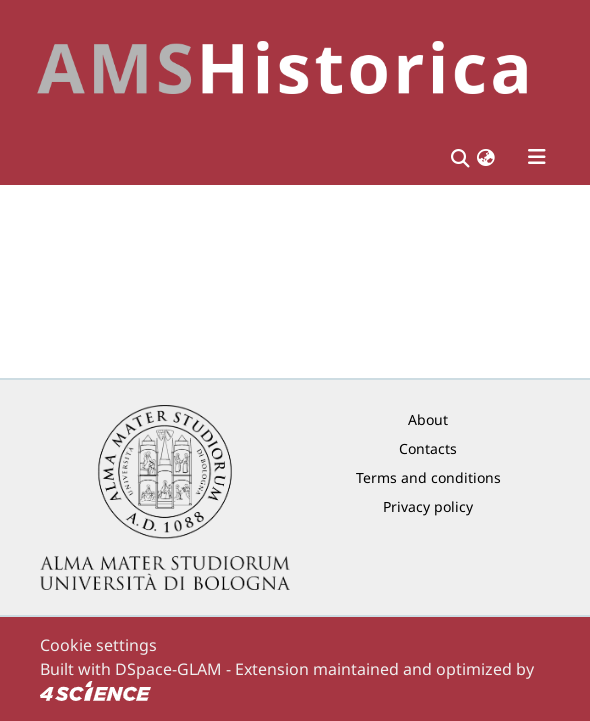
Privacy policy (428, 506)
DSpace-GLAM (168, 669)
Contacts (428, 448)
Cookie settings (98, 645)
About (428, 419)
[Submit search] (459, 157)
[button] (486, 157)
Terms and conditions (428, 477)
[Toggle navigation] (537, 157)
